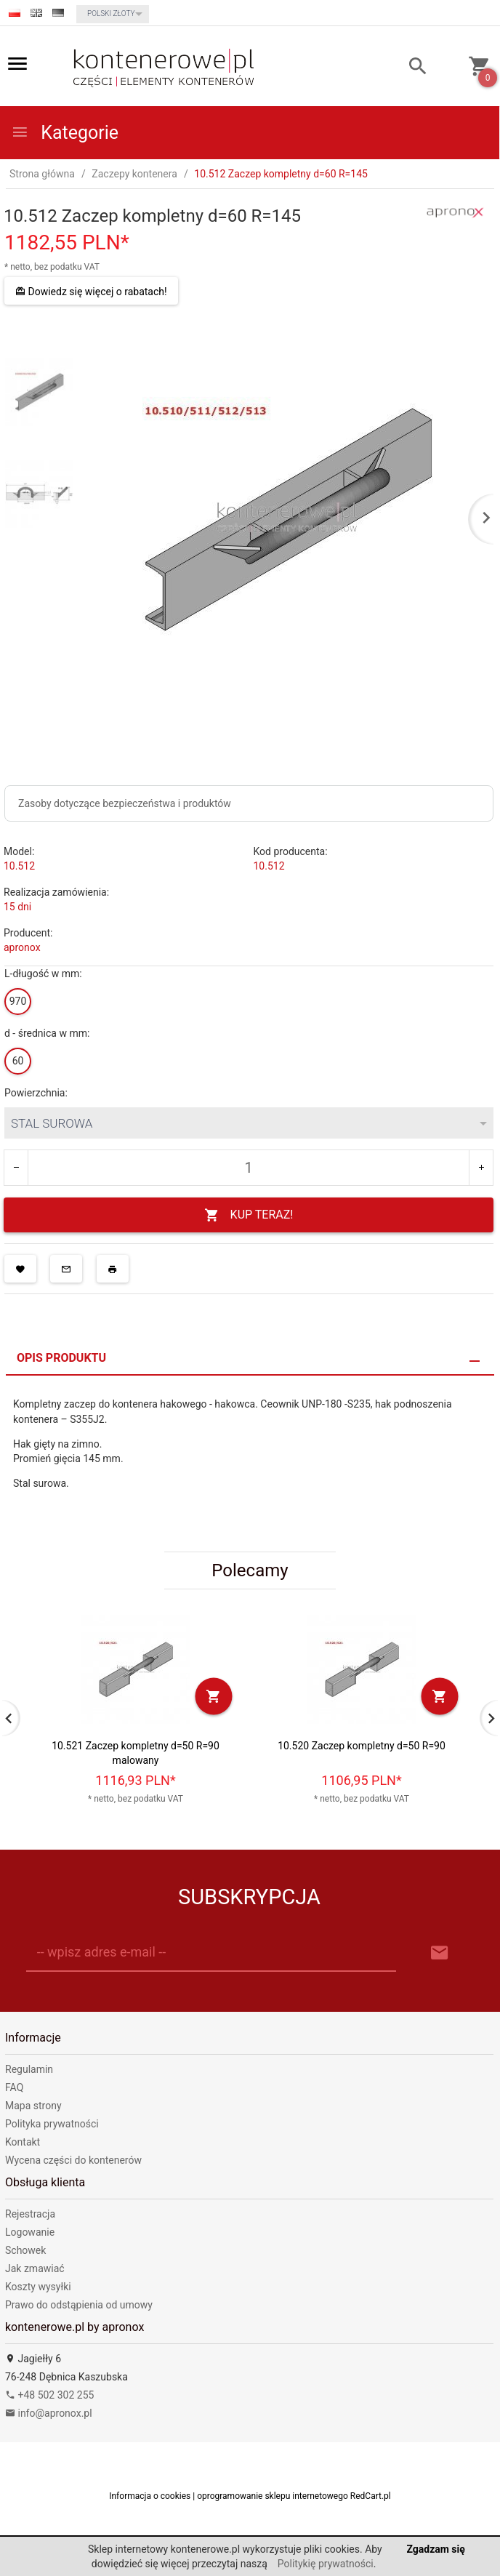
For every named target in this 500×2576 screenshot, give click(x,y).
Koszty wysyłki (38, 2286)
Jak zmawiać (35, 2268)
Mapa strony (33, 2105)
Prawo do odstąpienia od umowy (79, 2305)
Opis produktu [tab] (61, 1358)
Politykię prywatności (326, 2563)
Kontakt (22, 2142)
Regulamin (29, 2069)
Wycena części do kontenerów (73, 2160)
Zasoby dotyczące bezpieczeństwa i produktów (124, 803)
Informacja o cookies (149, 2496)
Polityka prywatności (52, 2124)
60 (18, 1061)
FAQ (14, 2087)
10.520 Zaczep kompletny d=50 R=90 (361, 1746)
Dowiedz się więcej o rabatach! (91, 291)
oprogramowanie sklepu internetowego (272, 2496)
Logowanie (30, 2232)
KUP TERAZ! (249, 1215)
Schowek (25, 2250)
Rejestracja (30, 2214)
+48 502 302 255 (49, 2395)
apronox (22, 947)
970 (18, 1001)
